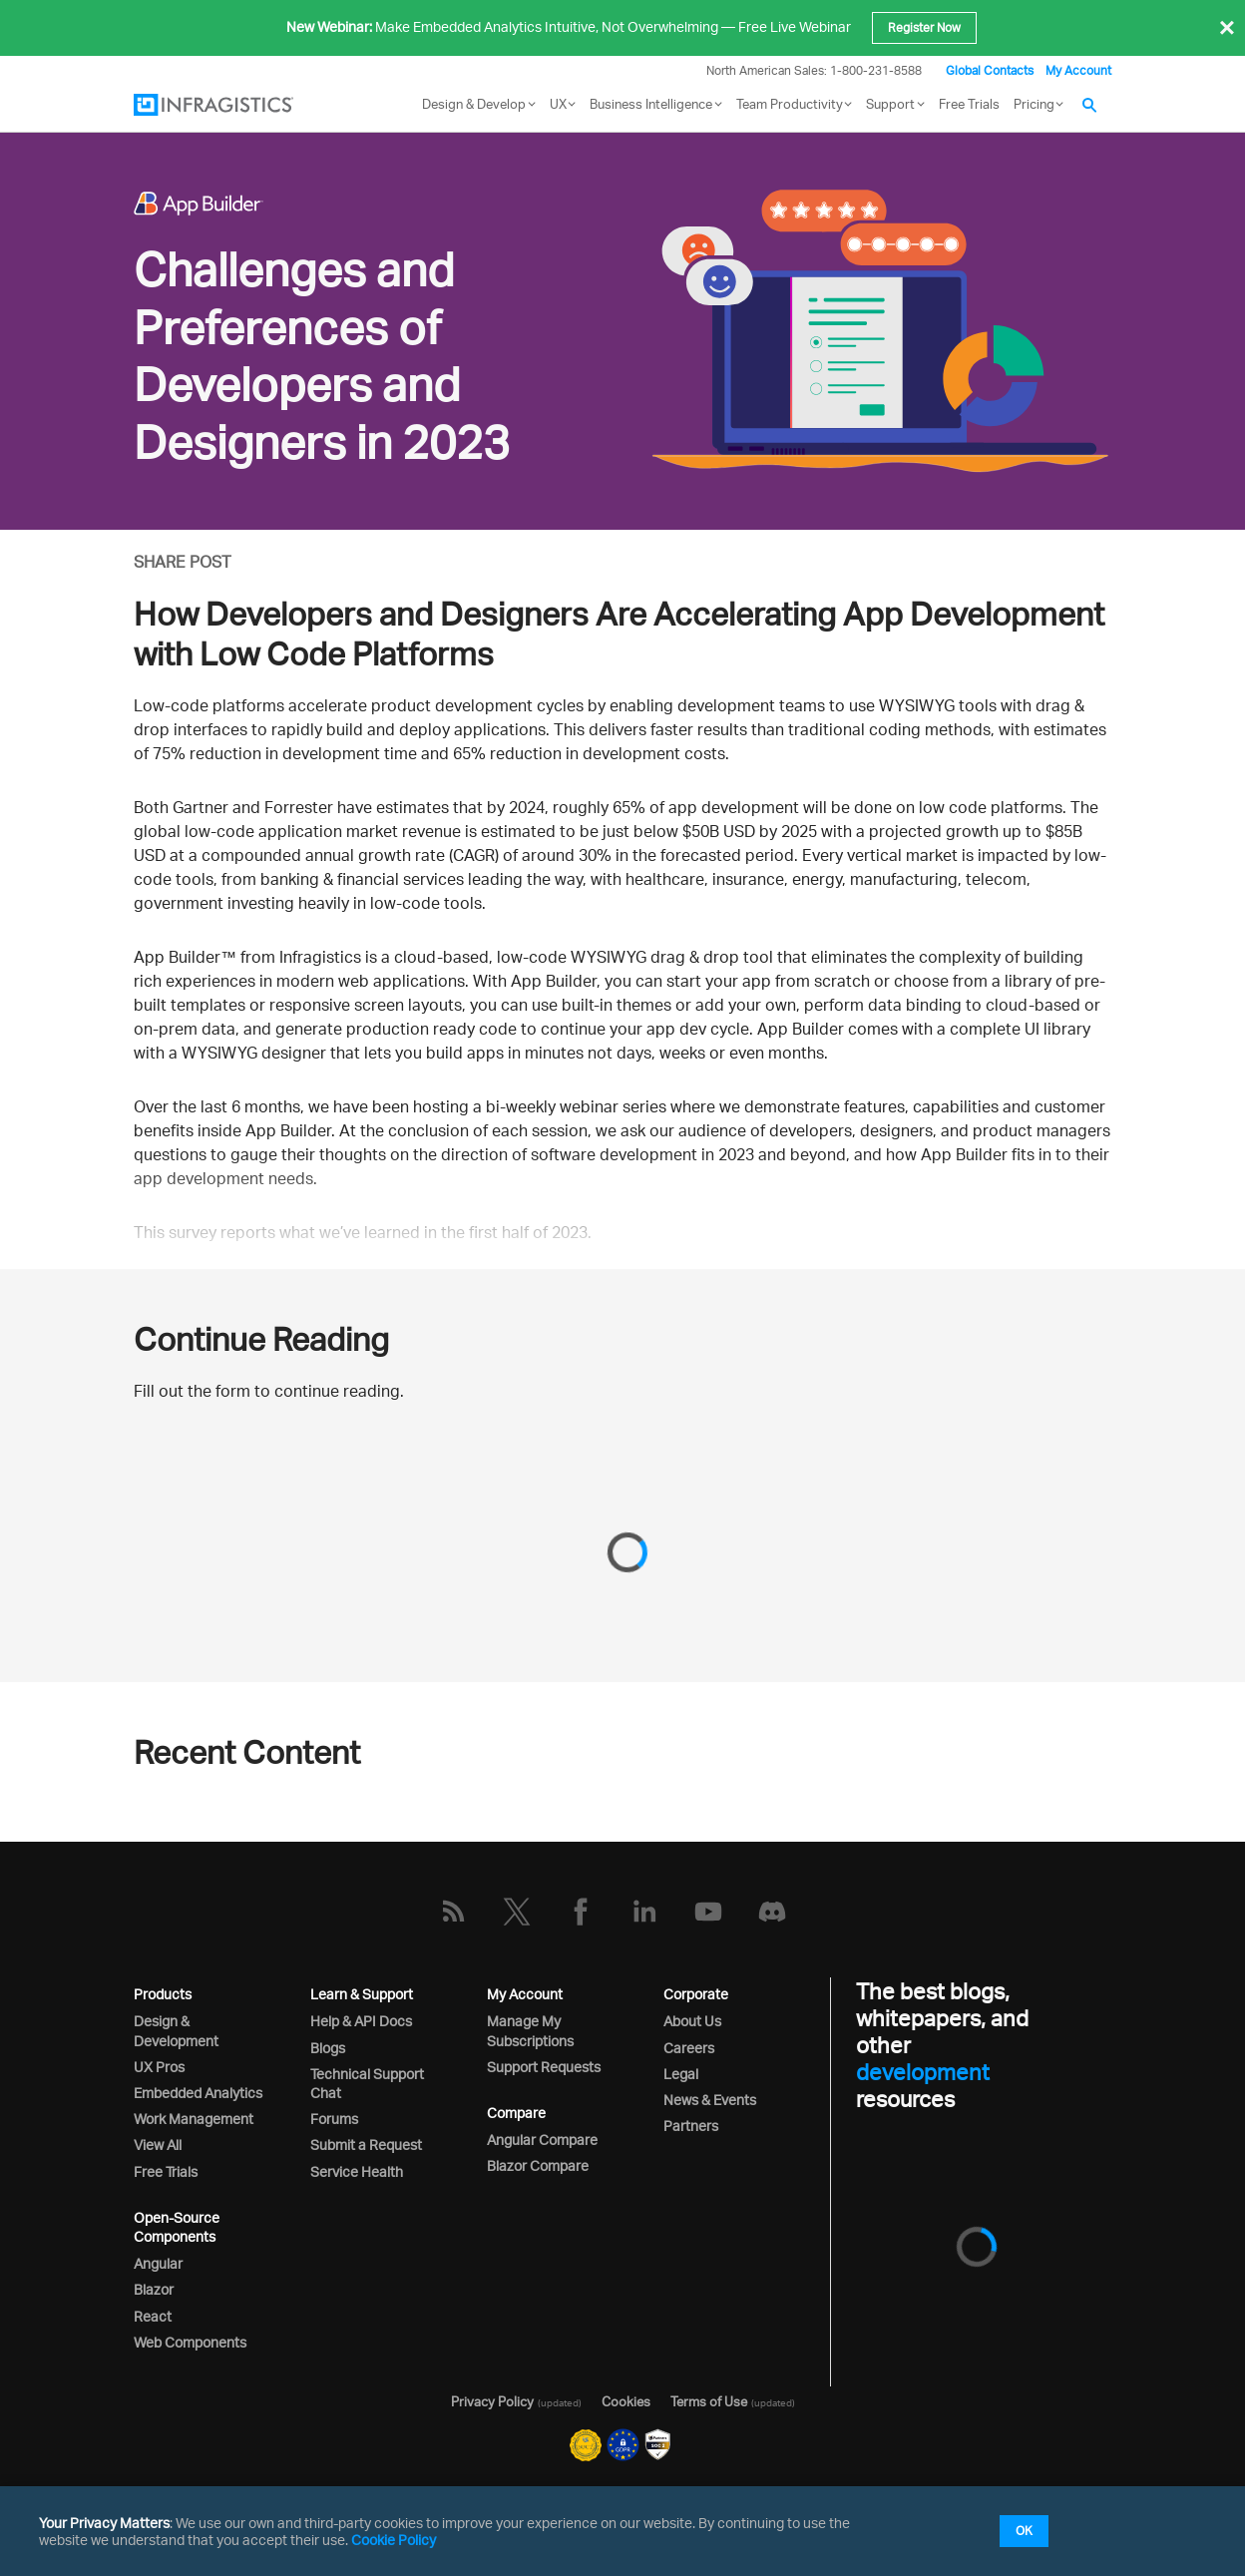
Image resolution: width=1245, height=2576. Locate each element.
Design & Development (176, 2030)
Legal (680, 2073)
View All (158, 2144)
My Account (1078, 70)
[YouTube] (708, 1912)
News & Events (709, 2099)
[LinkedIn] (644, 1912)
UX (558, 104)
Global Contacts (990, 70)
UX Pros (159, 2066)
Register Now (924, 27)
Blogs (327, 2047)
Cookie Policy (393, 2539)
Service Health (356, 2171)
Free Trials (969, 104)
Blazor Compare (538, 2165)
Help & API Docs (361, 2020)
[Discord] (772, 1912)
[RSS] (453, 1912)
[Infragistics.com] (233, 105)
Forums (334, 2118)
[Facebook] (581, 1912)
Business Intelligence (651, 104)
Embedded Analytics (198, 2092)
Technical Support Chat (367, 2083)
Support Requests (544, 2066)
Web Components (190, 2342)
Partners (690, 2125)
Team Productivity (789, 104)
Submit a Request (366, 2144)
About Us (692, 2020)
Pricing (1034, 104)
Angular (158, 2263)
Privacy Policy (492, 2401)
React (153, 2316)
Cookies (626, 2401)
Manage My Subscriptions (530, 2030)
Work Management (193, 2118)
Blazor (154, 2289)
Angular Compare (542, 2139)
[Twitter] (517, 1912)
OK (1024, 2530)
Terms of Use (708, 2401)
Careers (688, 2047)
